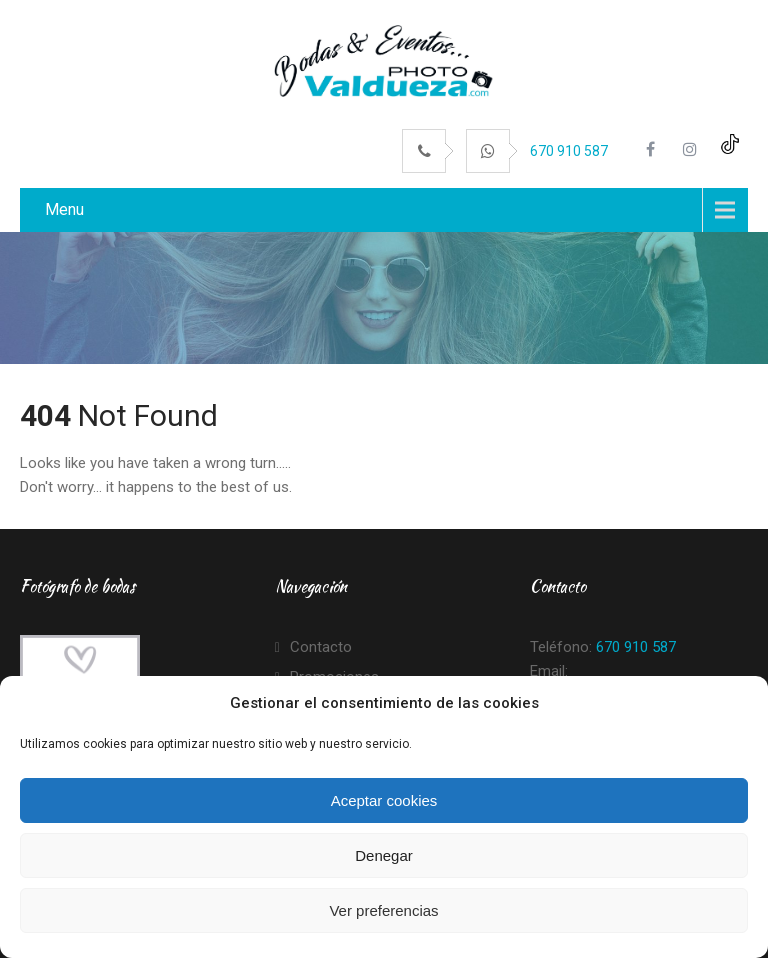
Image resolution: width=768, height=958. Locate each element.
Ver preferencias (383, 910)
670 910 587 (569, 151)
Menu (64, 209)
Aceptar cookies (384, 800)
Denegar (384, 855)
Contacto (321, 647)
